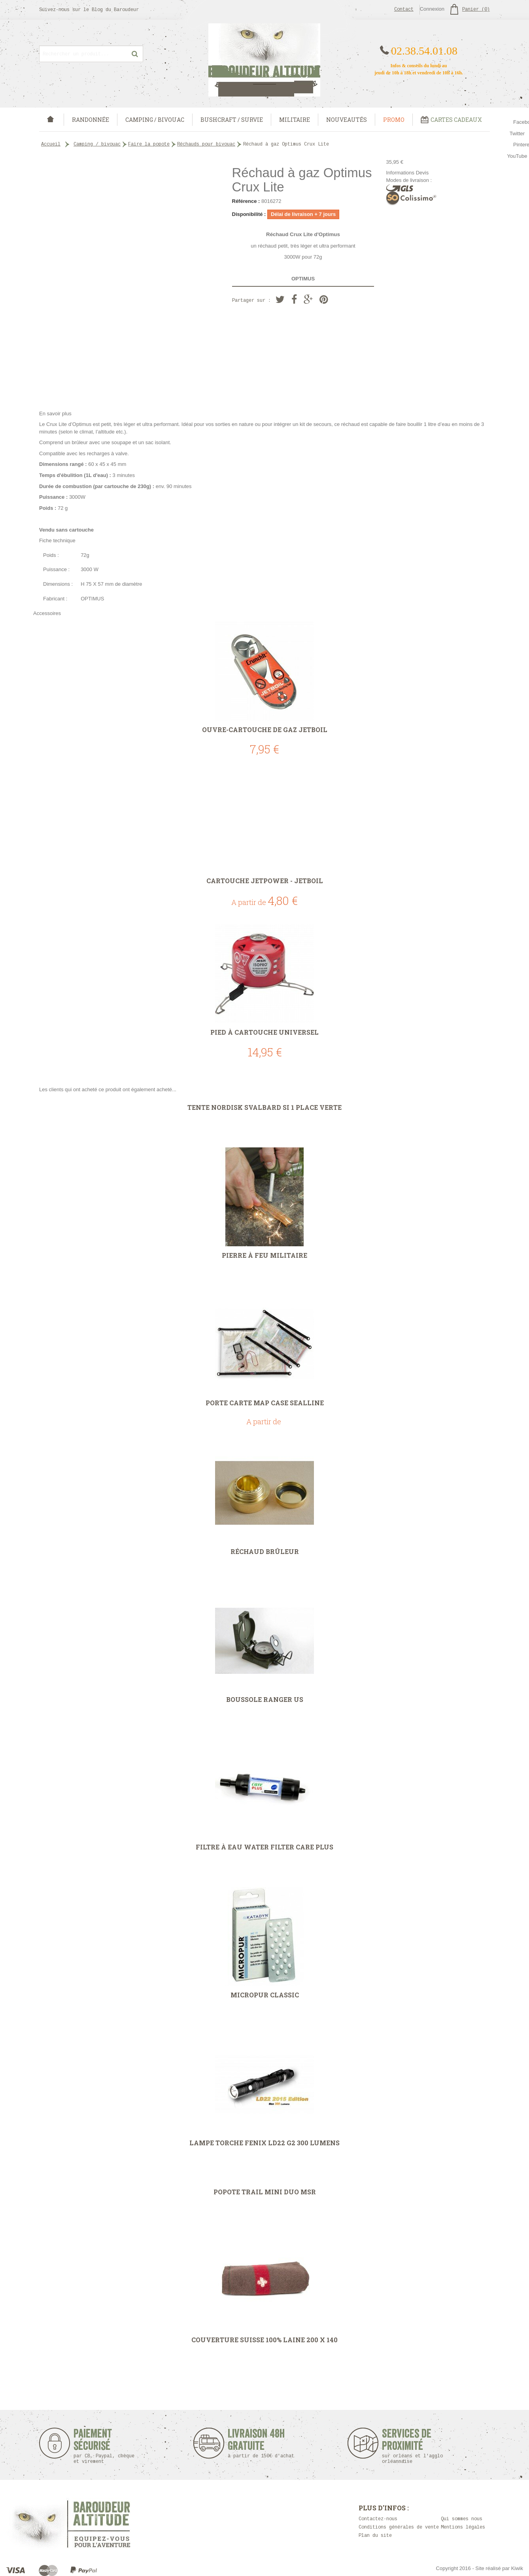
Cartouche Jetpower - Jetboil (264, 881)
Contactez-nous (378, 2519)
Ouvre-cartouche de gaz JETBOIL (264, 730)
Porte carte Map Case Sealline (265, 1403)
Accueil (50, 144)
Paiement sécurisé (104, 2446)
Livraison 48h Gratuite (256, 2443)
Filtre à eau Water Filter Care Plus (264, 1847)
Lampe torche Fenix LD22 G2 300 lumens (264, 2143)
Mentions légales (463, 2527)
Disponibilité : (249, 214)
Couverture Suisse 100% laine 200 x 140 (264, 2340)
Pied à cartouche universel (264, 1032)
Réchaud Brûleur (264, 1552)
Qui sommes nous (461, 2519)
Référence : (246, 201)
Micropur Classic (264, 1995)
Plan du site (375, 2535)
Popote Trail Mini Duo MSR (264, 2192)
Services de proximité (416, 2446)
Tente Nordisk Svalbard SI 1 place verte (264, 1107)
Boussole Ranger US (264, 1699)
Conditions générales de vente (399, 2527)
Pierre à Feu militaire (264, 1255)
